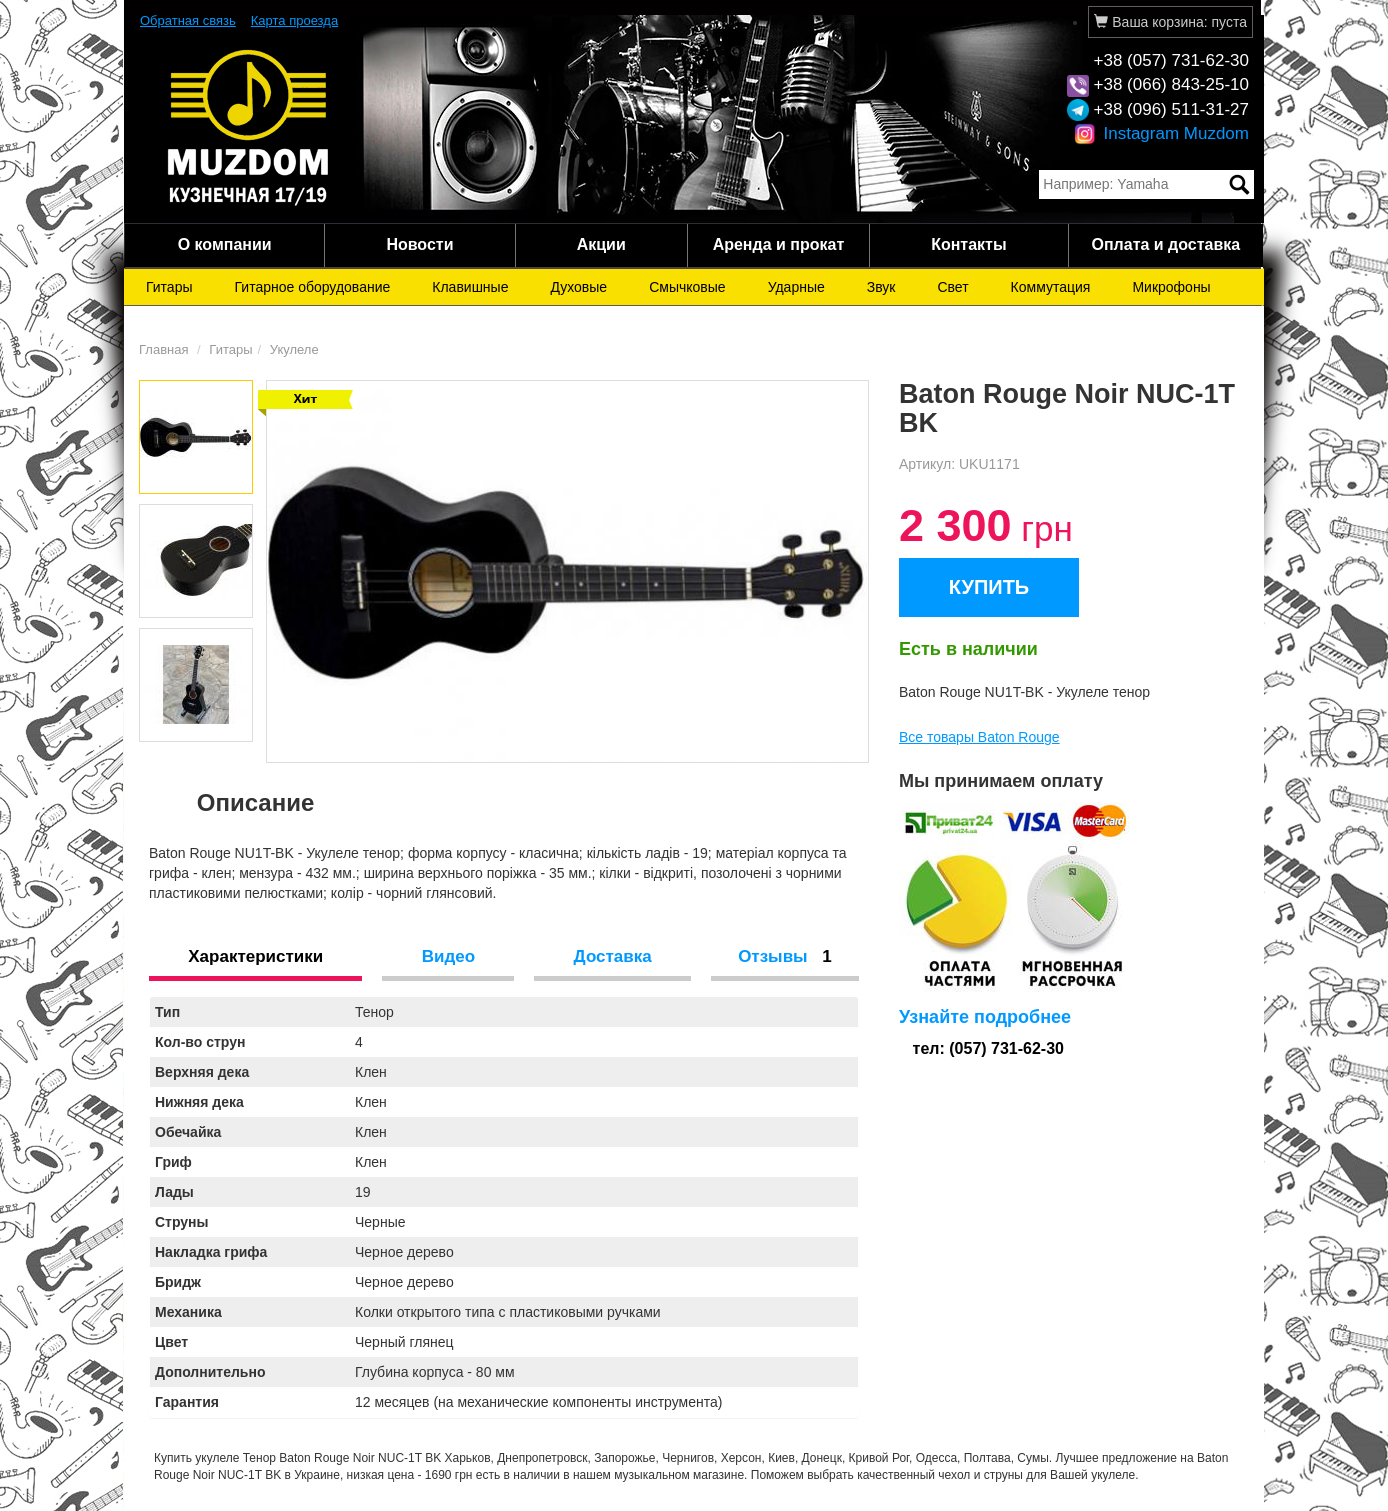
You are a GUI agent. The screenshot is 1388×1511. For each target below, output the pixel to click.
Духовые (578, 287)
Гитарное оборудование (313, 287)
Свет (952, 287)
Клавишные (470, 287)
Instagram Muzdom (1161, 133)
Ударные (796, 287)
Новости (419, 244)
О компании (225, 244)
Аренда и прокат (779, 244)
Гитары (169, 287)
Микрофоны (1171, 287)
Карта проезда (294, 20)
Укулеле (294, 349)
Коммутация (1051, 287)
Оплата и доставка (1165, 244)
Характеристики (255, 956)
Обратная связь (188, 20)
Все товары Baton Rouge (979, 737)
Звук (881, 287)
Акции (601, 244)
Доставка (613, 956)
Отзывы (785, 956)
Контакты (968, 244)
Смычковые (687, 287)
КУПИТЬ (989, 587)
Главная (163, 349)
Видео (448, 956)
